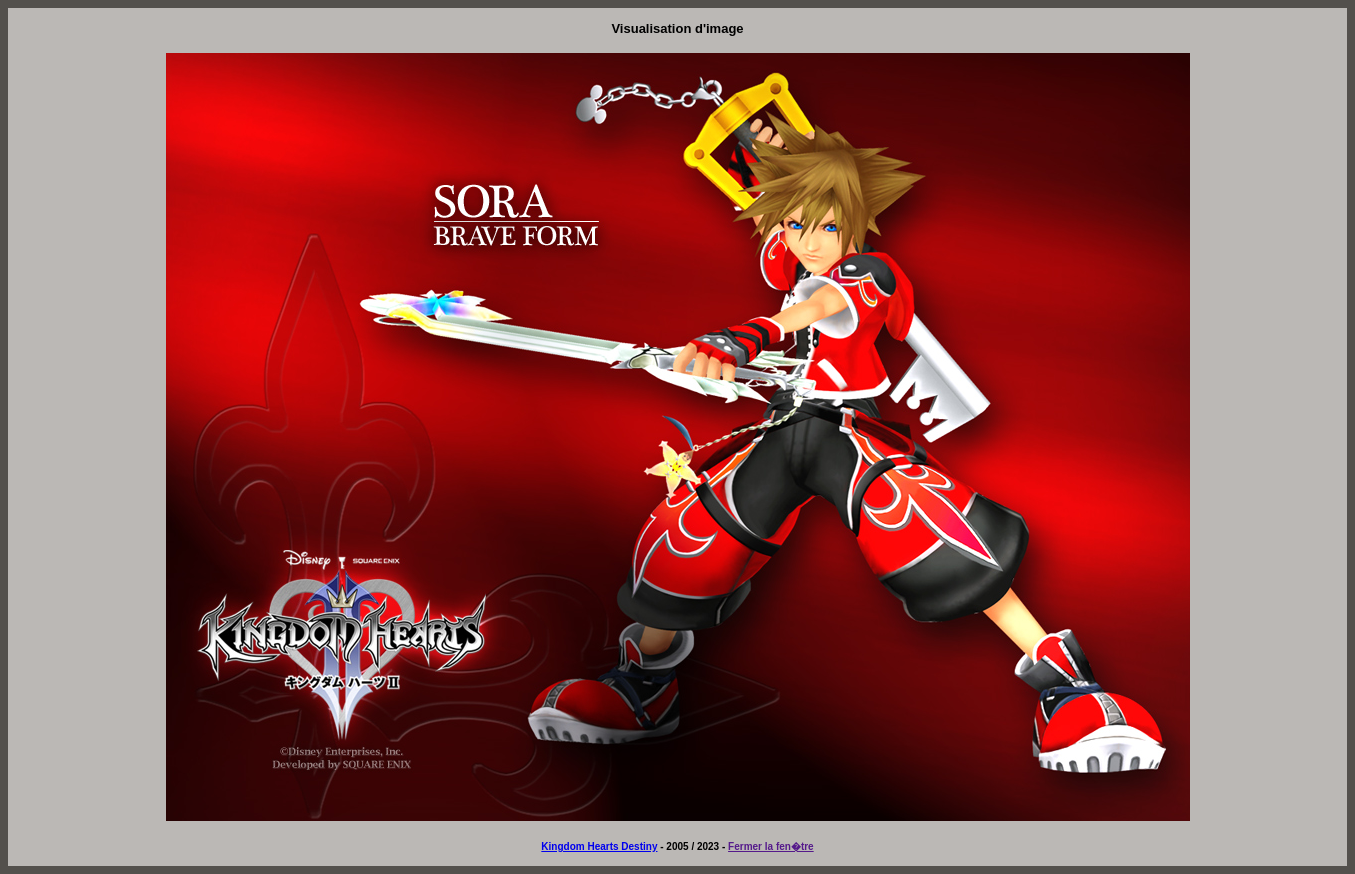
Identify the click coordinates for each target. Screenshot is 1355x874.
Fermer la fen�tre (771, 846)
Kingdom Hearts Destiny (599, 846)
